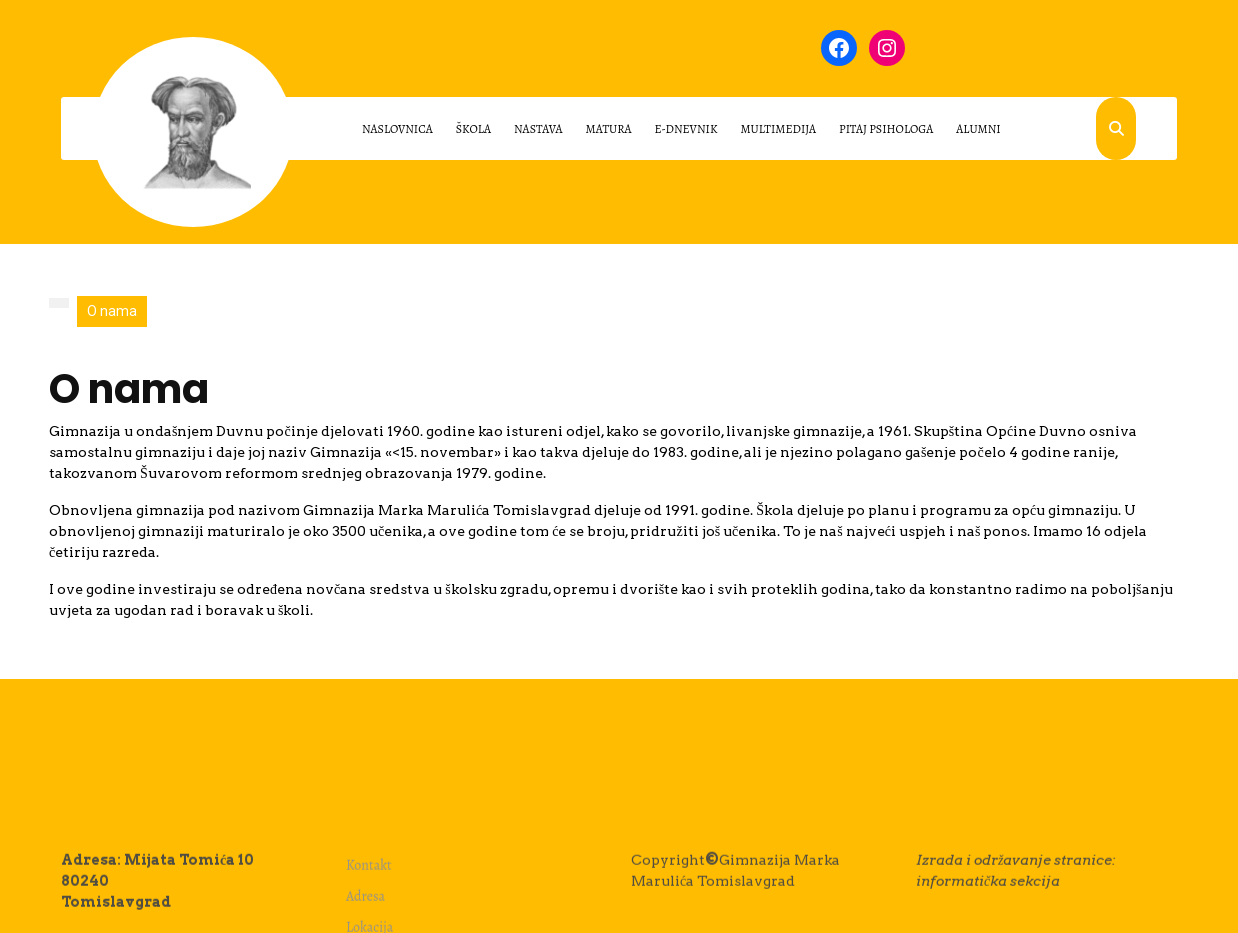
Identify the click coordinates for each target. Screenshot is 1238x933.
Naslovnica (397, 129)
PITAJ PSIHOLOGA (886, 129)
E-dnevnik (686, 129)
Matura (609, 129)
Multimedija (778, 129)
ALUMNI (978, 129)
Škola (473, 129)
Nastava (538, 129)
